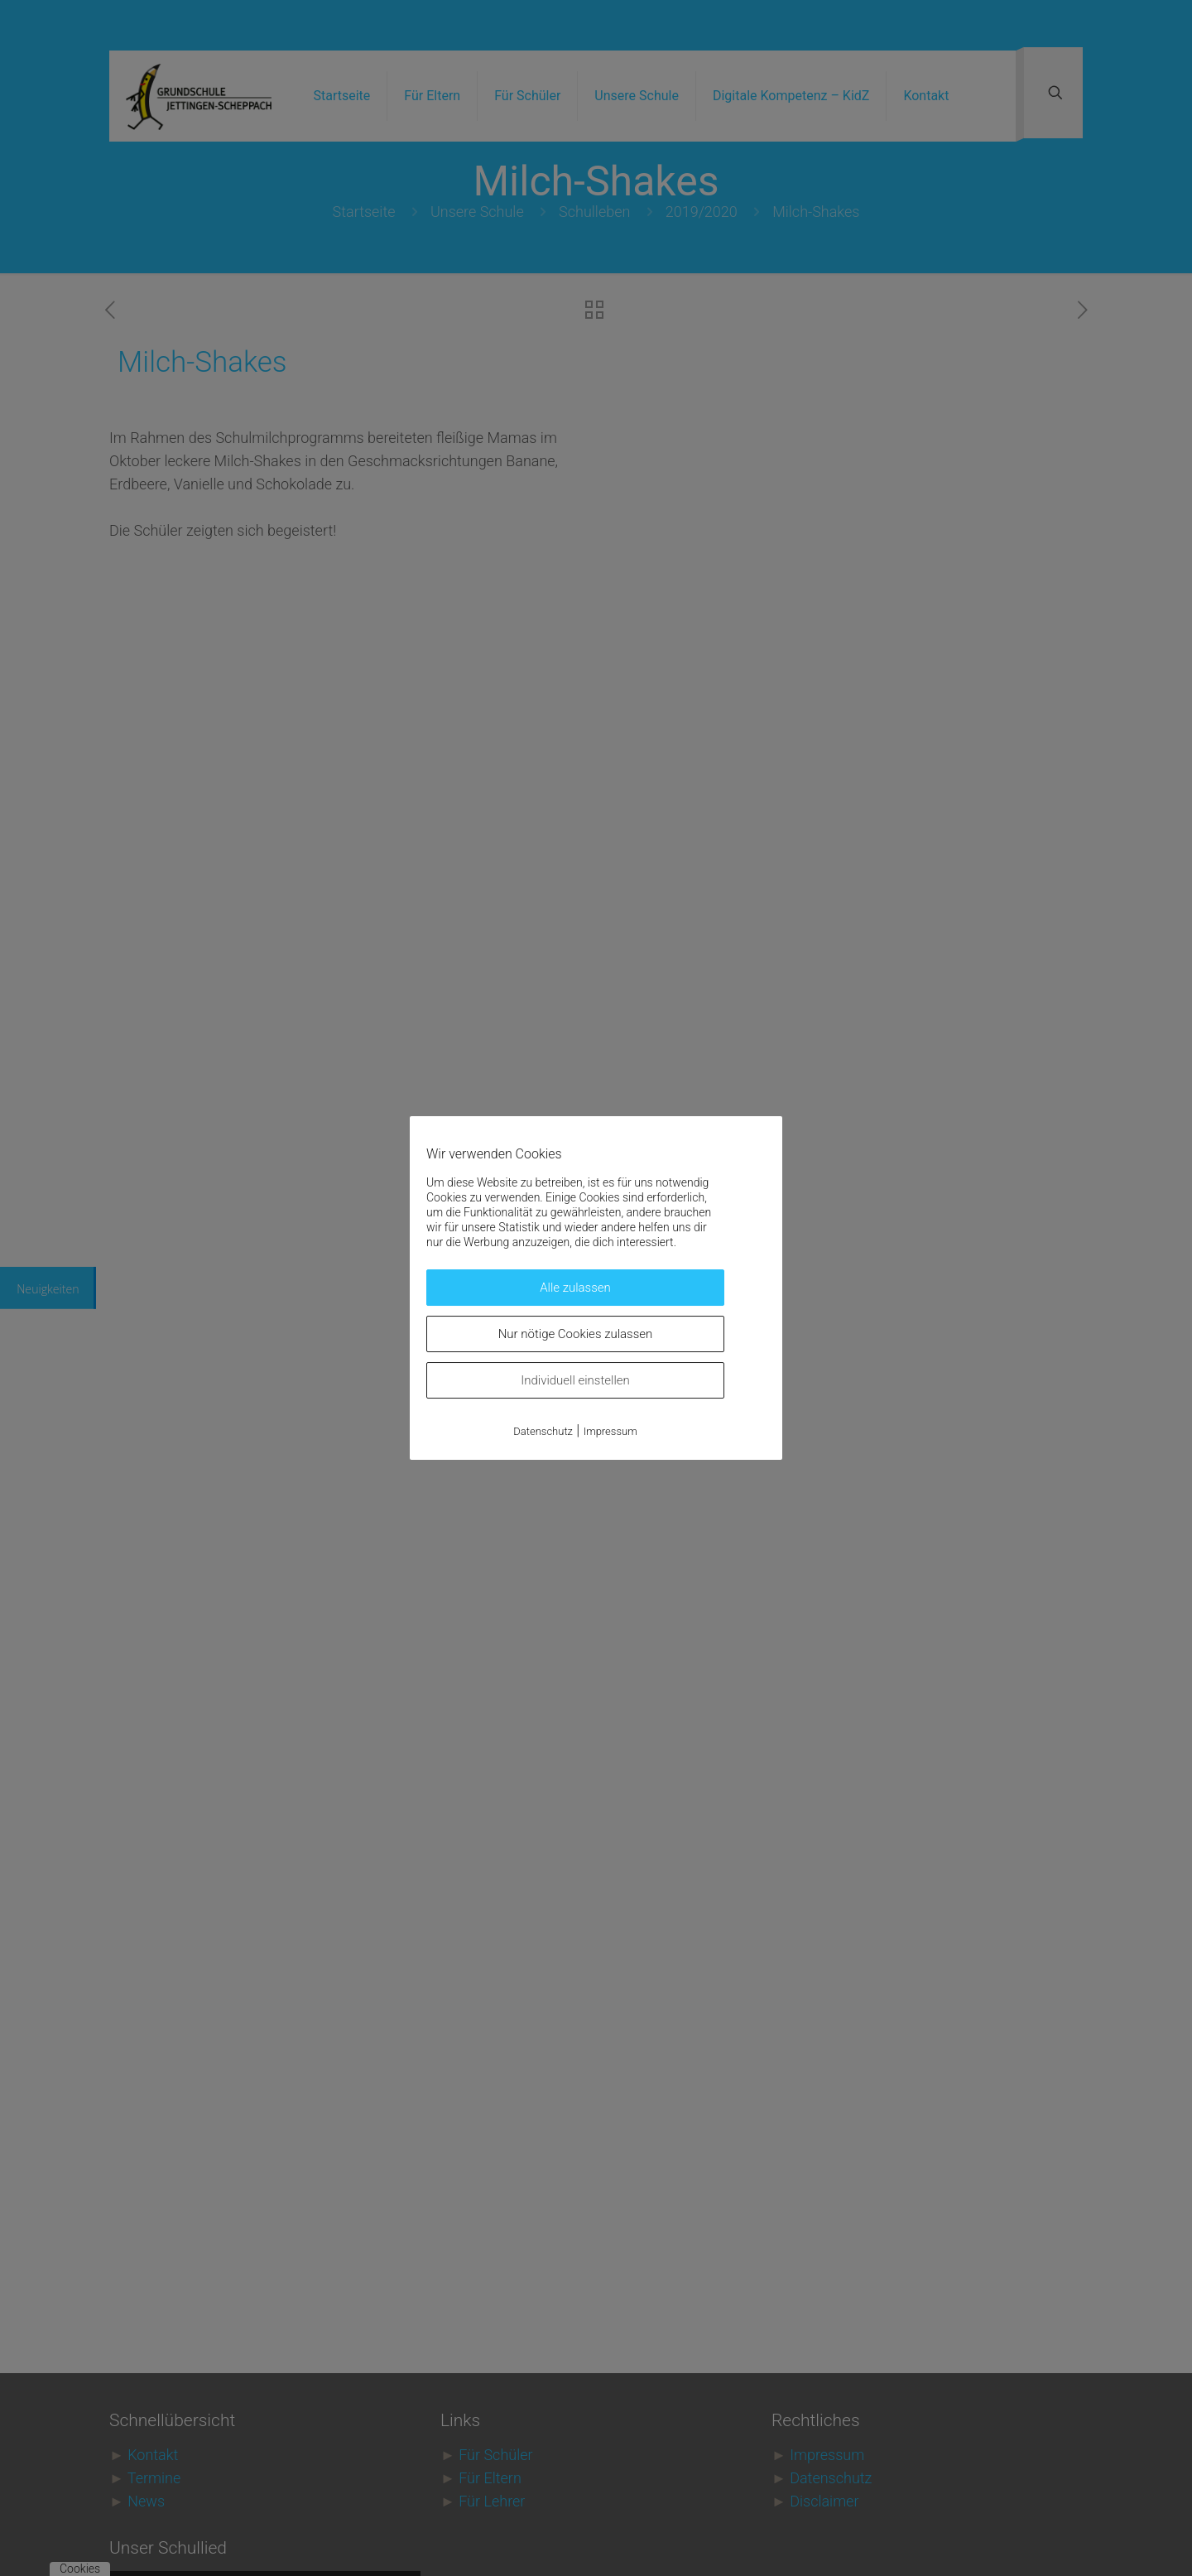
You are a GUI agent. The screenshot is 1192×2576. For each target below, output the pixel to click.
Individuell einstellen (575, 1380)
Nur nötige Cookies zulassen (575, 1334)
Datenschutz (543, 1431)
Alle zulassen (575, 1287)
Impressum (610, 1431)
